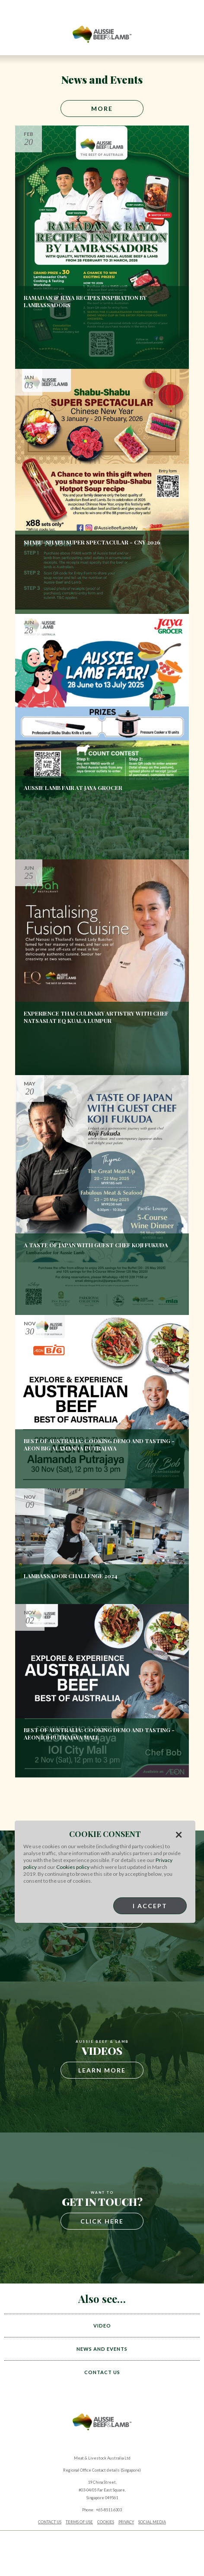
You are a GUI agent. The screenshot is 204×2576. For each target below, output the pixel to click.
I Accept (150, 1905)
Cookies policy (72, 1867)
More (102, 108)
